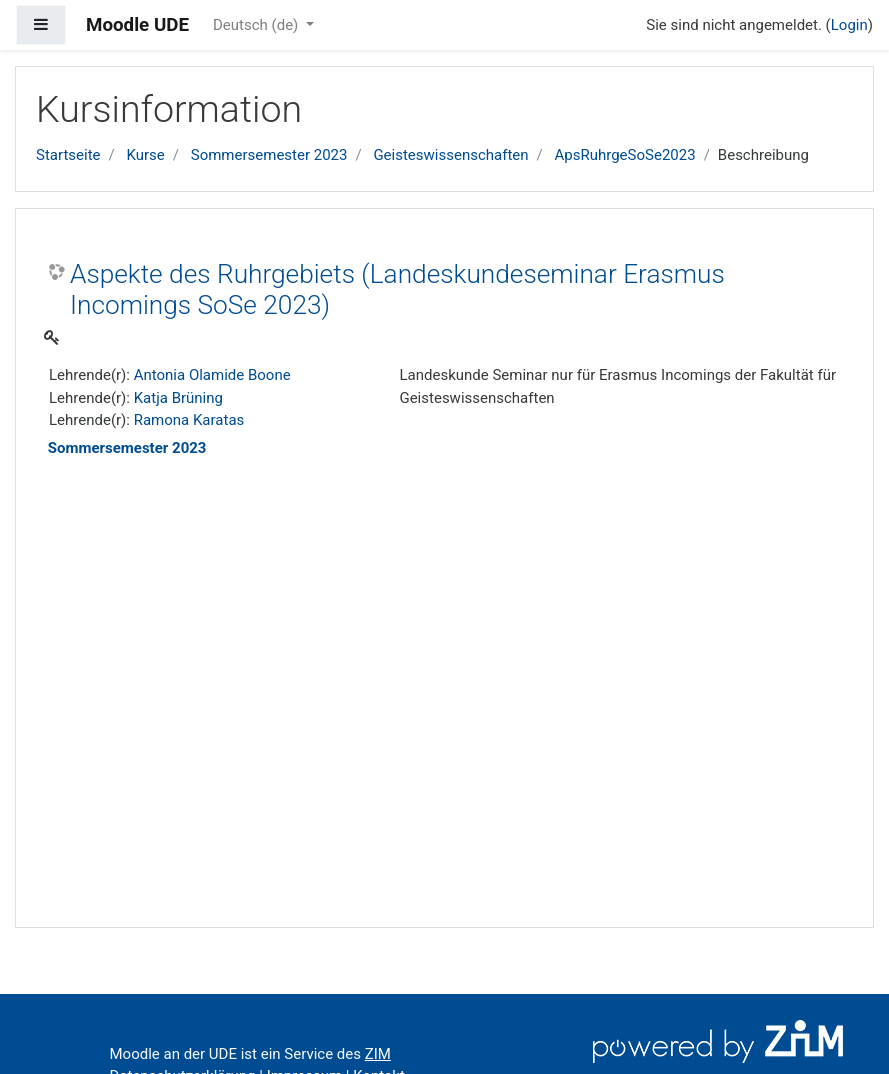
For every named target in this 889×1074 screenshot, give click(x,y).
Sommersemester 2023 (269, 155)
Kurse (145, 155)
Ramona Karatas (189, 420)
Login (849, 25)
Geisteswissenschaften (450, 155)
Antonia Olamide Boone (212, 375)
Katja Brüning (178, 398)
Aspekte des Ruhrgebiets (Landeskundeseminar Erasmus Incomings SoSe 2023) (397, 290)
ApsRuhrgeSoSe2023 (625, 155)
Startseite (68, 155)
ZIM (378, 1054)
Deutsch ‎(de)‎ (257, 25)
